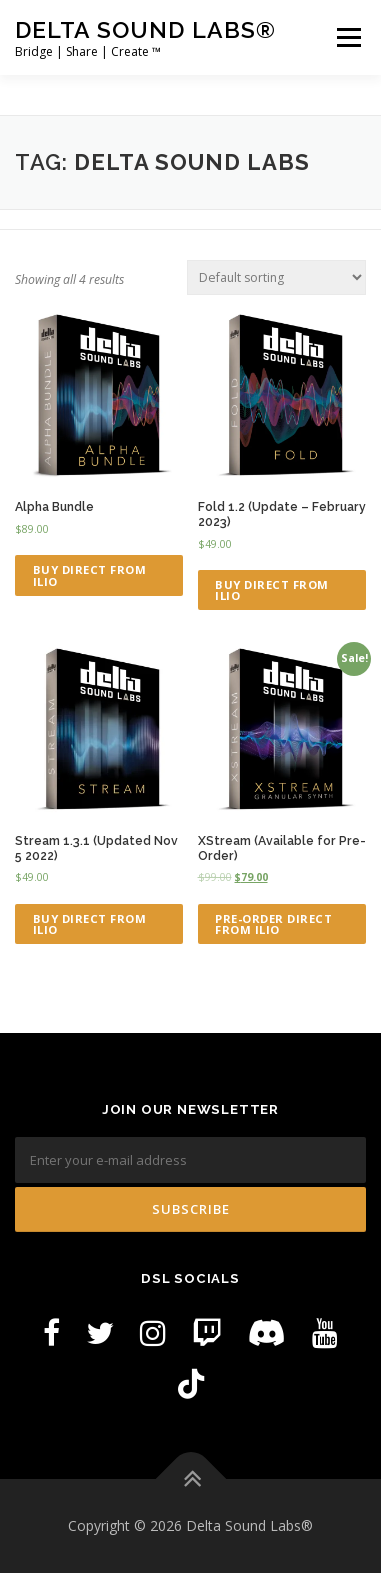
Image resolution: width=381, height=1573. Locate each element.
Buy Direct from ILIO (90, 575)
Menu (347, 37)
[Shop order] (276, 277)
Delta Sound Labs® (145, 29)
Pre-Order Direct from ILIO (273, 924)
